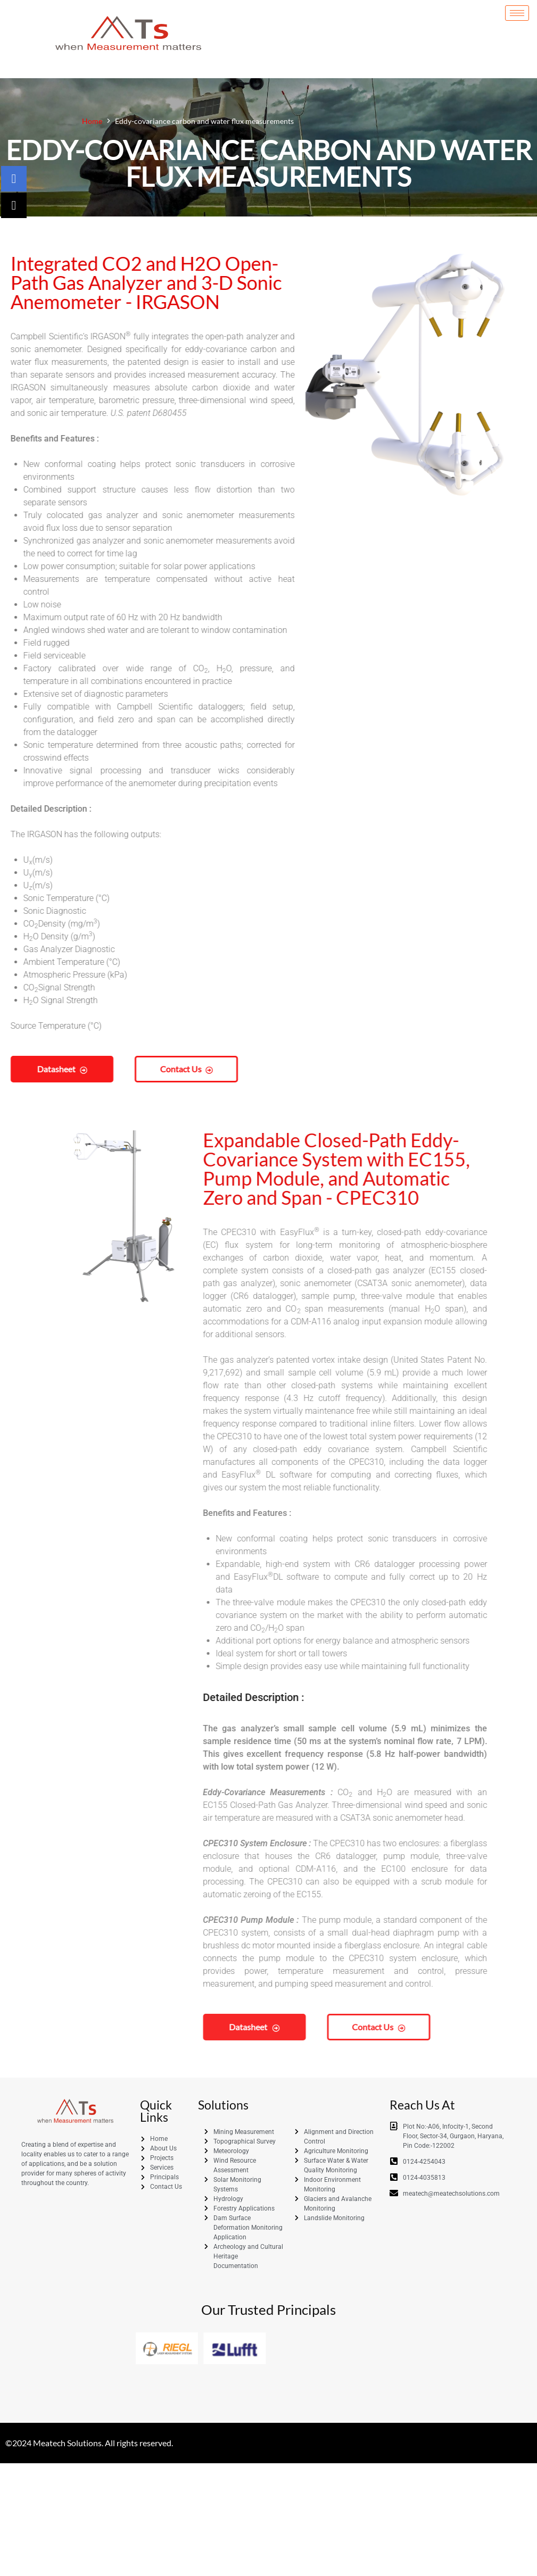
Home (92, 121)
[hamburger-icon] (517, 14)
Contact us (121, 1069)
